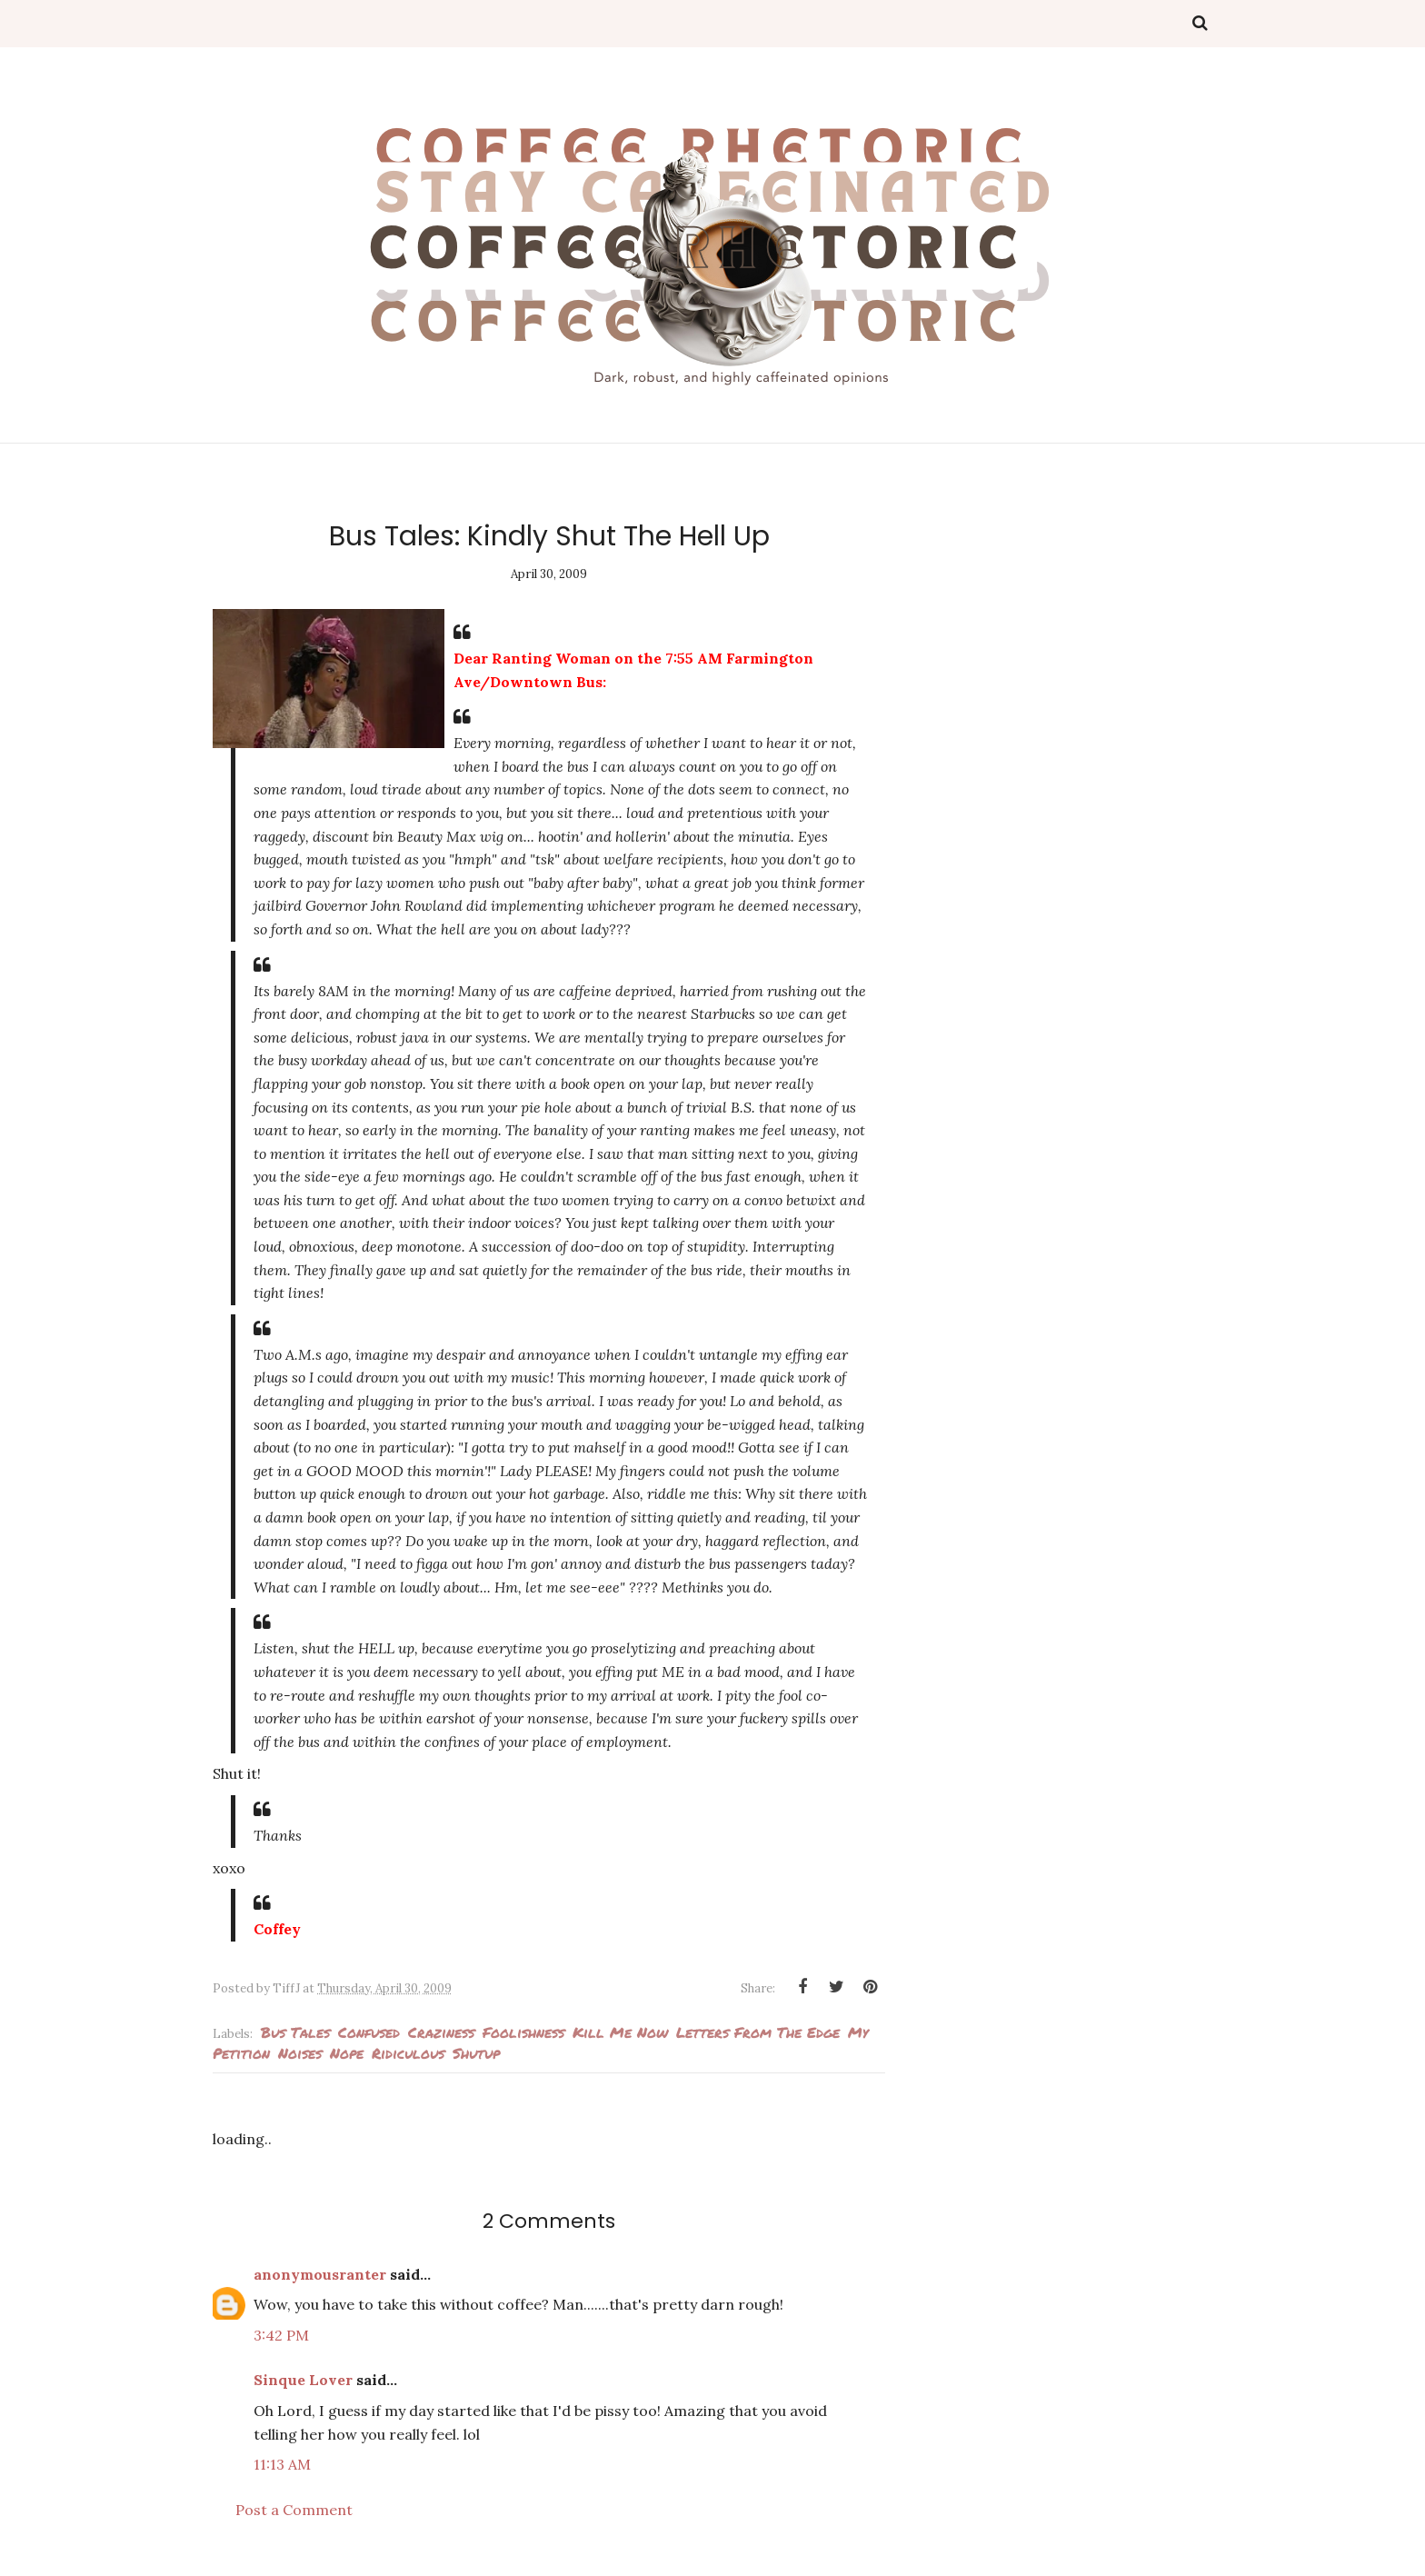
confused (369, 2032)
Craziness (441, 2032)
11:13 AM (282, 2464)
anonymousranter (320, 2274)
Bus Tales (295, 2032)
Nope (347, 2052)
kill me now (620, 2032)
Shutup (476, 2052)
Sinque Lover (303, 2380)
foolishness (523, 2032)
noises (300, 2052)
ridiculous (408, 2052)
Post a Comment (294, 2510)
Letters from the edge (758, 2032)
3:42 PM (281, 2335)
